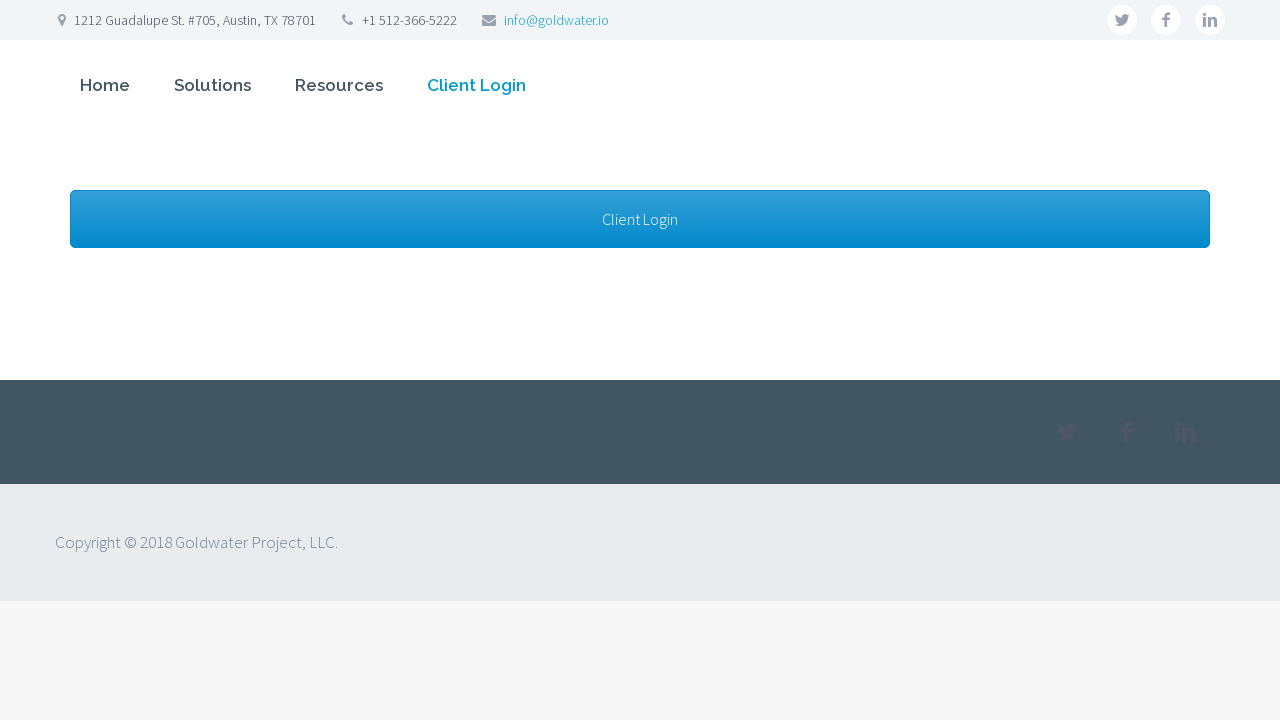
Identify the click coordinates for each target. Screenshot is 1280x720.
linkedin (1210, 20)
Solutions (212, 85)
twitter (1122, 20)
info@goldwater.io (556, 20)
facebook (1166, 20)
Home (105, 85)
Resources (339, 85)
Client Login (476, 85)
